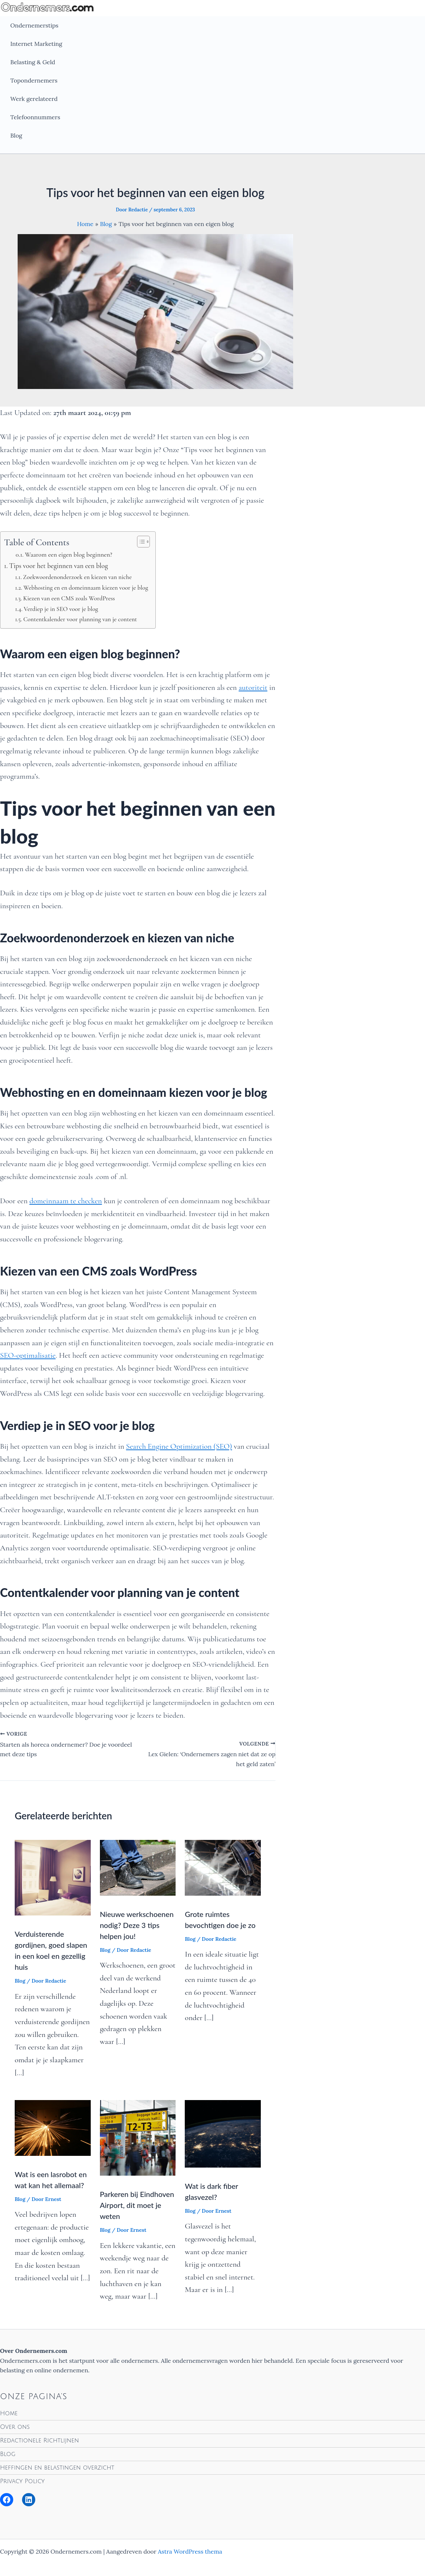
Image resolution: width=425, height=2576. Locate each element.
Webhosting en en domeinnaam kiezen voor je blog (86, 588)
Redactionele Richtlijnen (39, 2440)
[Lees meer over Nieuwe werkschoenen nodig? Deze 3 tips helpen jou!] (138, 1867)
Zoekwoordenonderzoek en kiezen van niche (77, 577)
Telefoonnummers (35, 117)
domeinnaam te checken (65, 1200)
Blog (16, 135)
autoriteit (253, 687)
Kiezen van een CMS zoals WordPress (69, 598)
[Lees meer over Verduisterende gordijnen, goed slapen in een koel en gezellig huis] (53, 1877)
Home (9, 2413)
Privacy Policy (22, 2481)
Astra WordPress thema (190, 2551)
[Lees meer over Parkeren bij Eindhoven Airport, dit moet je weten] (138, 2137)
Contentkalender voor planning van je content (80, 619)
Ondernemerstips (34, 25)
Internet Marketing (36, 43)
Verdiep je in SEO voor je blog (61, 609)
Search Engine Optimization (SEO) (179, 1446)
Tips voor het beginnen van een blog (58, 565)
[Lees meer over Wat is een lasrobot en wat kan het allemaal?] (53, 2127)
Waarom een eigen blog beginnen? (68, 554)
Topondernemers (33, 80)
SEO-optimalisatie (27, 1355)
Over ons (15, 2427)
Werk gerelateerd (34, 98)
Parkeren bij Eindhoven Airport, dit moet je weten (137, 2205)
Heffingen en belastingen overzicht (57, 2467)
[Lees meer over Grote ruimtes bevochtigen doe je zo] (223, 1867)
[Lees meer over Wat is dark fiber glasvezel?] (223, 2133)
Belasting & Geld (32, 62)
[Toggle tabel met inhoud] (140, 541)
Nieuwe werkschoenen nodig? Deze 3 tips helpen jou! (137, 1925)
